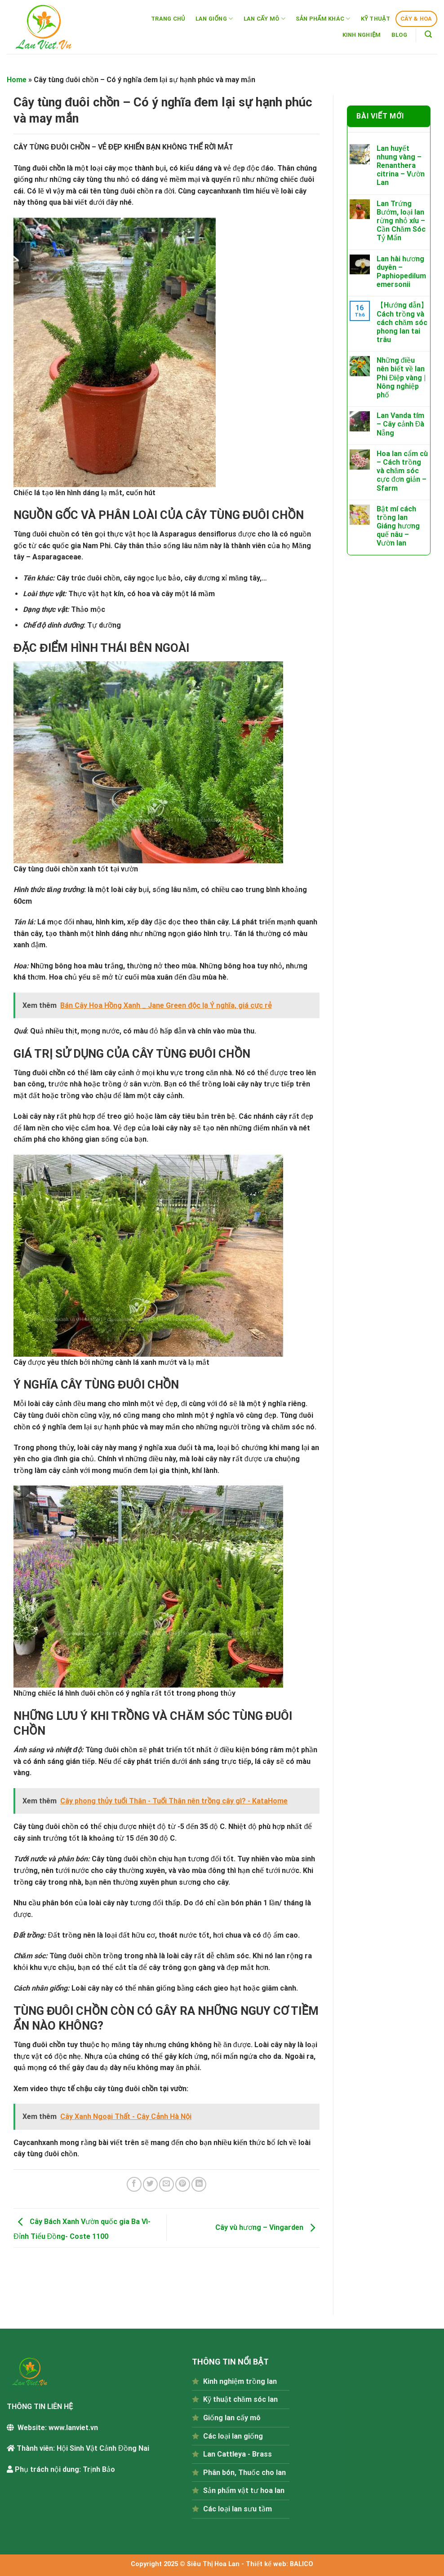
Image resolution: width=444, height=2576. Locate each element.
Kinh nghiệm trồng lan (240, 2381)
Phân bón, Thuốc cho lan (244, 2472)
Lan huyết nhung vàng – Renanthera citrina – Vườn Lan (401, 165)
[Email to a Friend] (166, 2184)
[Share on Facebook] (134, 2184)
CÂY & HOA (416, 18)
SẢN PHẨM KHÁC (323, 18)
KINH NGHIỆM (361, 34)
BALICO (301, 2564)
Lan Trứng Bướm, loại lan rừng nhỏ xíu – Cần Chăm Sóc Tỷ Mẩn (401, 220)
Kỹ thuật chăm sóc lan (240, 2399)
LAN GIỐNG (214, 18)
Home (17, 79)
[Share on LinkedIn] (198, 2184)
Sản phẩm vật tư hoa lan (243, 2490)
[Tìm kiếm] (428, 34)
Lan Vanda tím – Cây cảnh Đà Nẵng (401, 424)
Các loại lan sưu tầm (237, 2509)
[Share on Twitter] (150, 2184)
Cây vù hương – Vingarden (267, 2227)
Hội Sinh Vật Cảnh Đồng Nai (103, 2448)
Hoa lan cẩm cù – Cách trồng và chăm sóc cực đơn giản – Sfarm (402, 470)
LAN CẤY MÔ (264, 18)
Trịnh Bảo (99, 2469)
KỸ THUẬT (375, 18)
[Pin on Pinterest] (182, 2184)
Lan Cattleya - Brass (237, 2454)
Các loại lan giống (233, 2436)
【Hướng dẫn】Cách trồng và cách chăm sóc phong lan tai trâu (402, 322)
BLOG (399, 34)
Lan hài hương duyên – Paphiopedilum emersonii (401, 272)
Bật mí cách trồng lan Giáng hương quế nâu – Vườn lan (398, 526)
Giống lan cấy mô (232, 2417)
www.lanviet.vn (73, 2427)
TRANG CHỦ (168, 18)
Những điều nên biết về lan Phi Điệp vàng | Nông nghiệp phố (401, 377)
